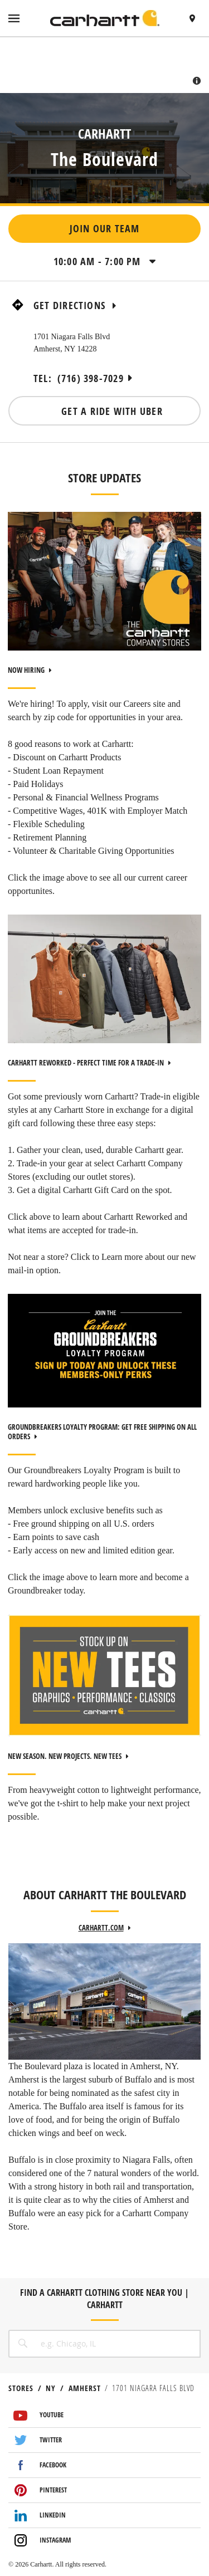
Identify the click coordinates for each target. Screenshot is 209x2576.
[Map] (104, 65)
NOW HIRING (30, 670)
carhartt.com (105, 1928)
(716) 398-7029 (90, 378)
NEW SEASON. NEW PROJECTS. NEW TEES (68, 1756)
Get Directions (75, 305)
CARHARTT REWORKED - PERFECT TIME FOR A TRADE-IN (89, 1063)
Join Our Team (105, 229)
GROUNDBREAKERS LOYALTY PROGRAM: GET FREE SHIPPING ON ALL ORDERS (102, 1431)
